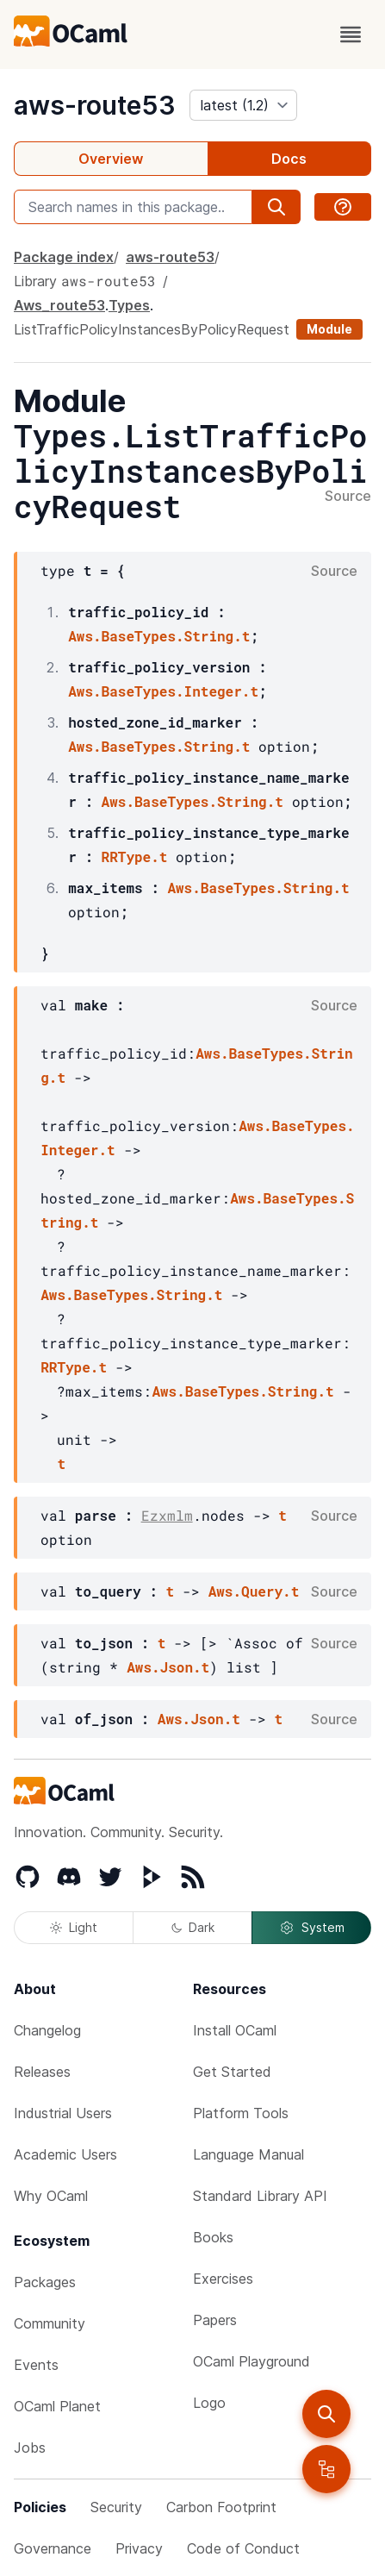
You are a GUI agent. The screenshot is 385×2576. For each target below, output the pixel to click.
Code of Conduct (243, 2548)
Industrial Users (63, 2113)
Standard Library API (260, 2195)
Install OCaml (234, 2030)
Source (348, 496)
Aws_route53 (59, 305)
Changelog (47, 2030)
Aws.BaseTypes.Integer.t (163, 691)
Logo (209, 2402)
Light (73, 1927)
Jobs (30, 2447)
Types (129, 305)
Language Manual (248, 2154)
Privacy (139, 2548)
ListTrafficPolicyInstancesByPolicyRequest (151, 329)
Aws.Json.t (168, 1667)
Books (213, 2237)
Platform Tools (241, 2113)
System (312, 1927)
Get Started (232, 2071)
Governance (52, 2548)
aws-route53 (95, 105)
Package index (64, 257)
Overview (110, 158)
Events (36, 2364)
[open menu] (350, 34)
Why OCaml (51, 2195)
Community (49, 2323)
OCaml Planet (57, 2406)
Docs (289, 158)
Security (116, 2507)
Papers (215, 2320)
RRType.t (135, 856)
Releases (42, 2071)
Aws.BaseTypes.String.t (159, 636)
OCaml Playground (251, 2361)
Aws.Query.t (254, 1591)
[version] (243, 105)
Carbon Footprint (221, 2507)
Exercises (223, 2278)
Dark (192, 1927)
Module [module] (329, 329)
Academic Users (65, 2154)
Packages (45, 2282)
